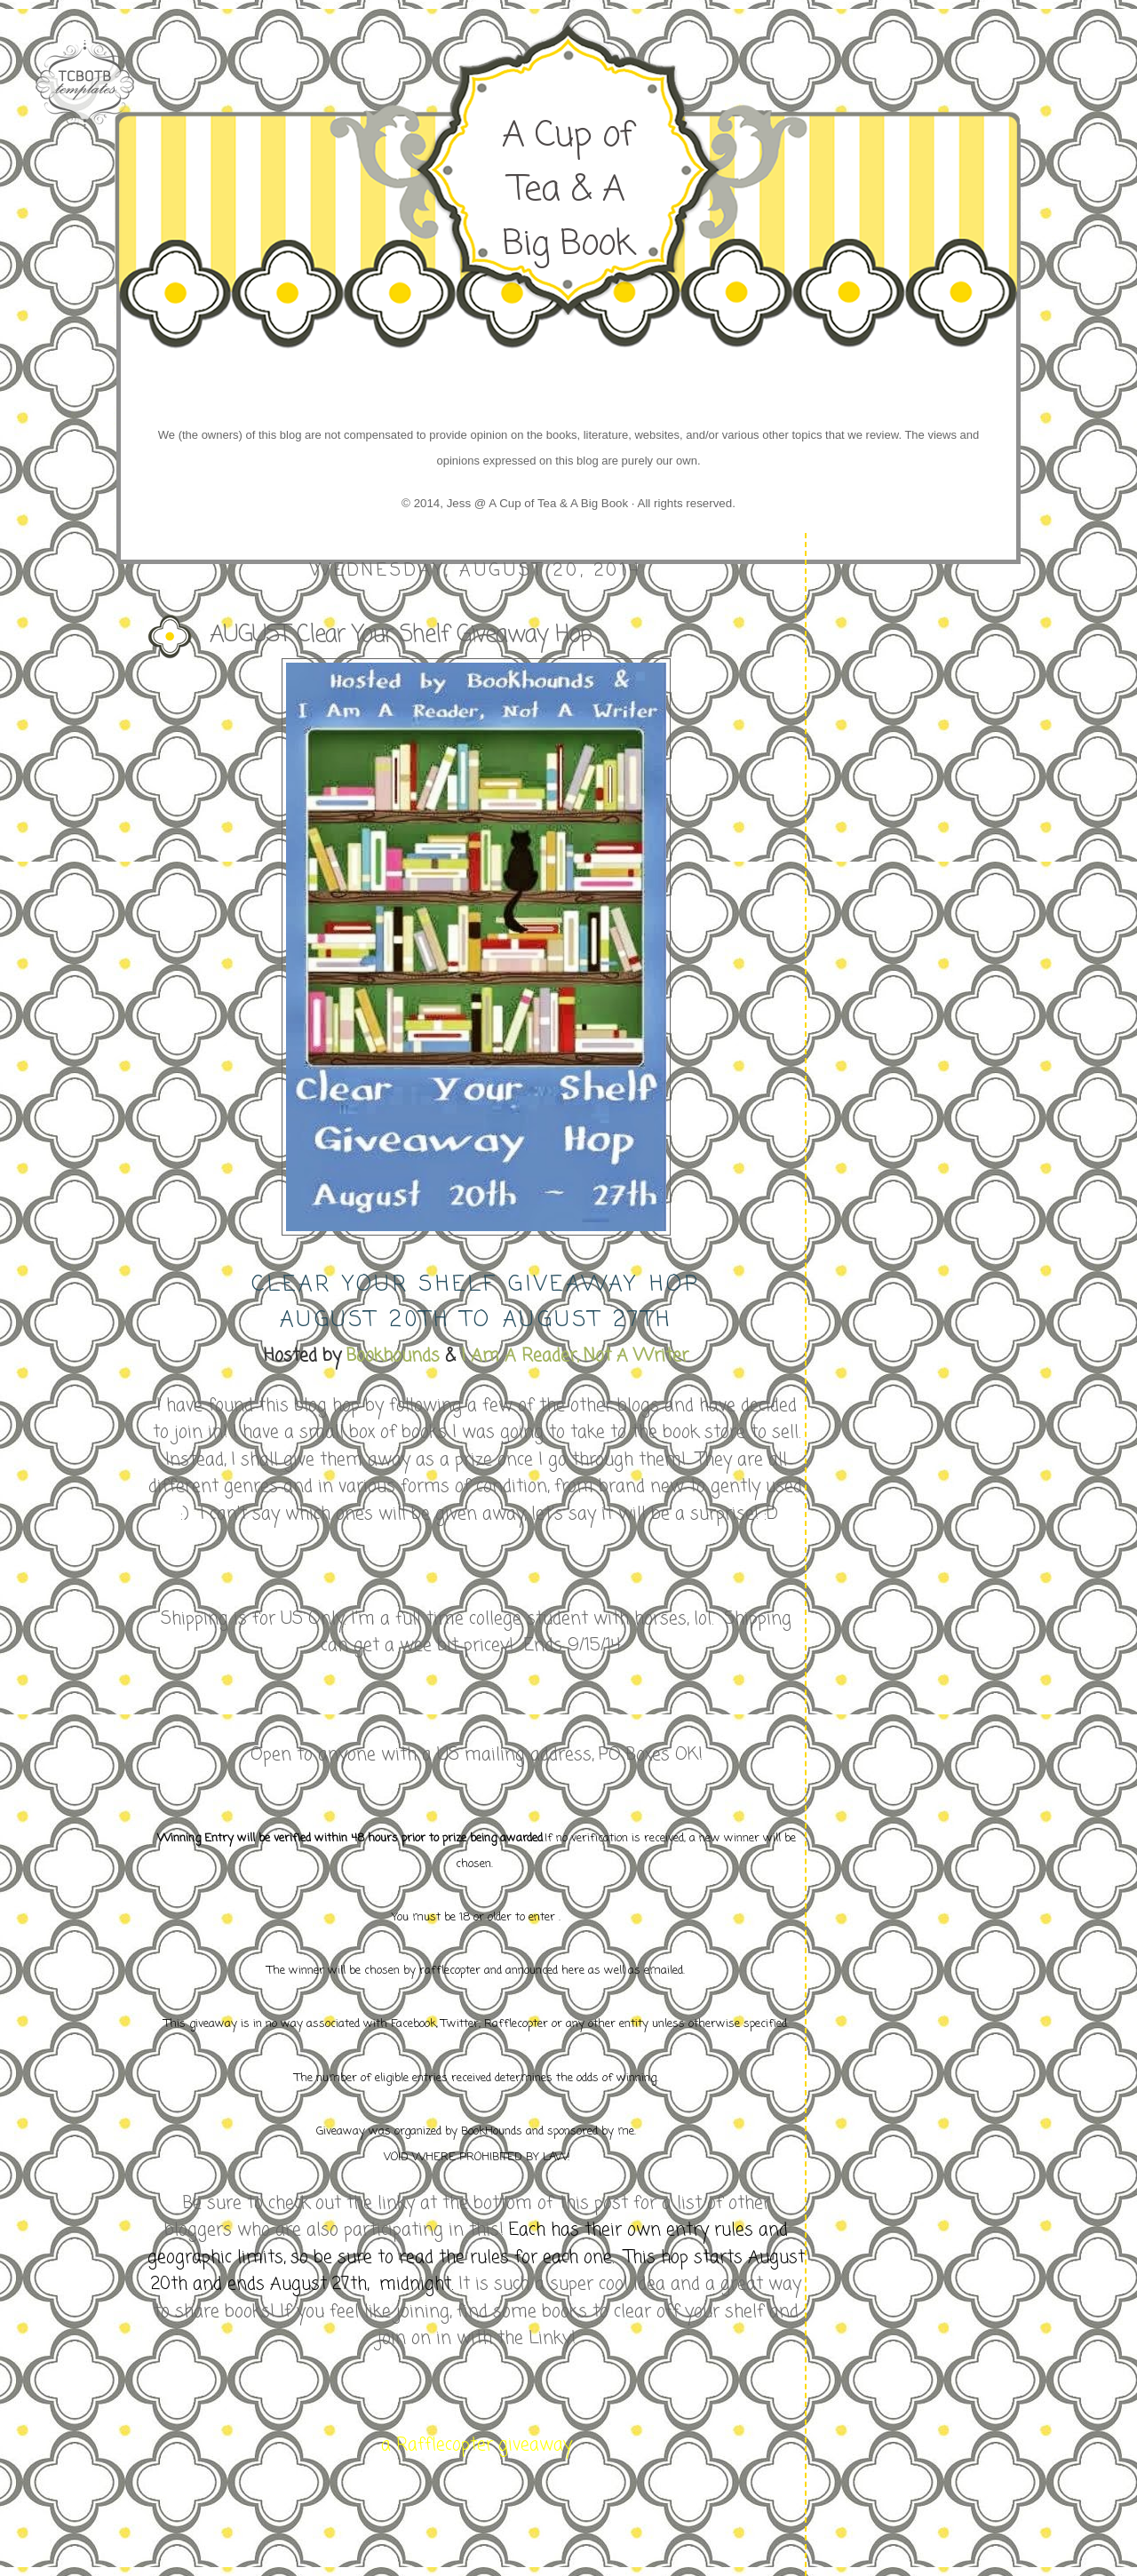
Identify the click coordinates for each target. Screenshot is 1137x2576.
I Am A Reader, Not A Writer (572, 1356)
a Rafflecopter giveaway (476, 2445)
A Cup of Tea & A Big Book (567, 190)
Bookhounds (393, 1356)
